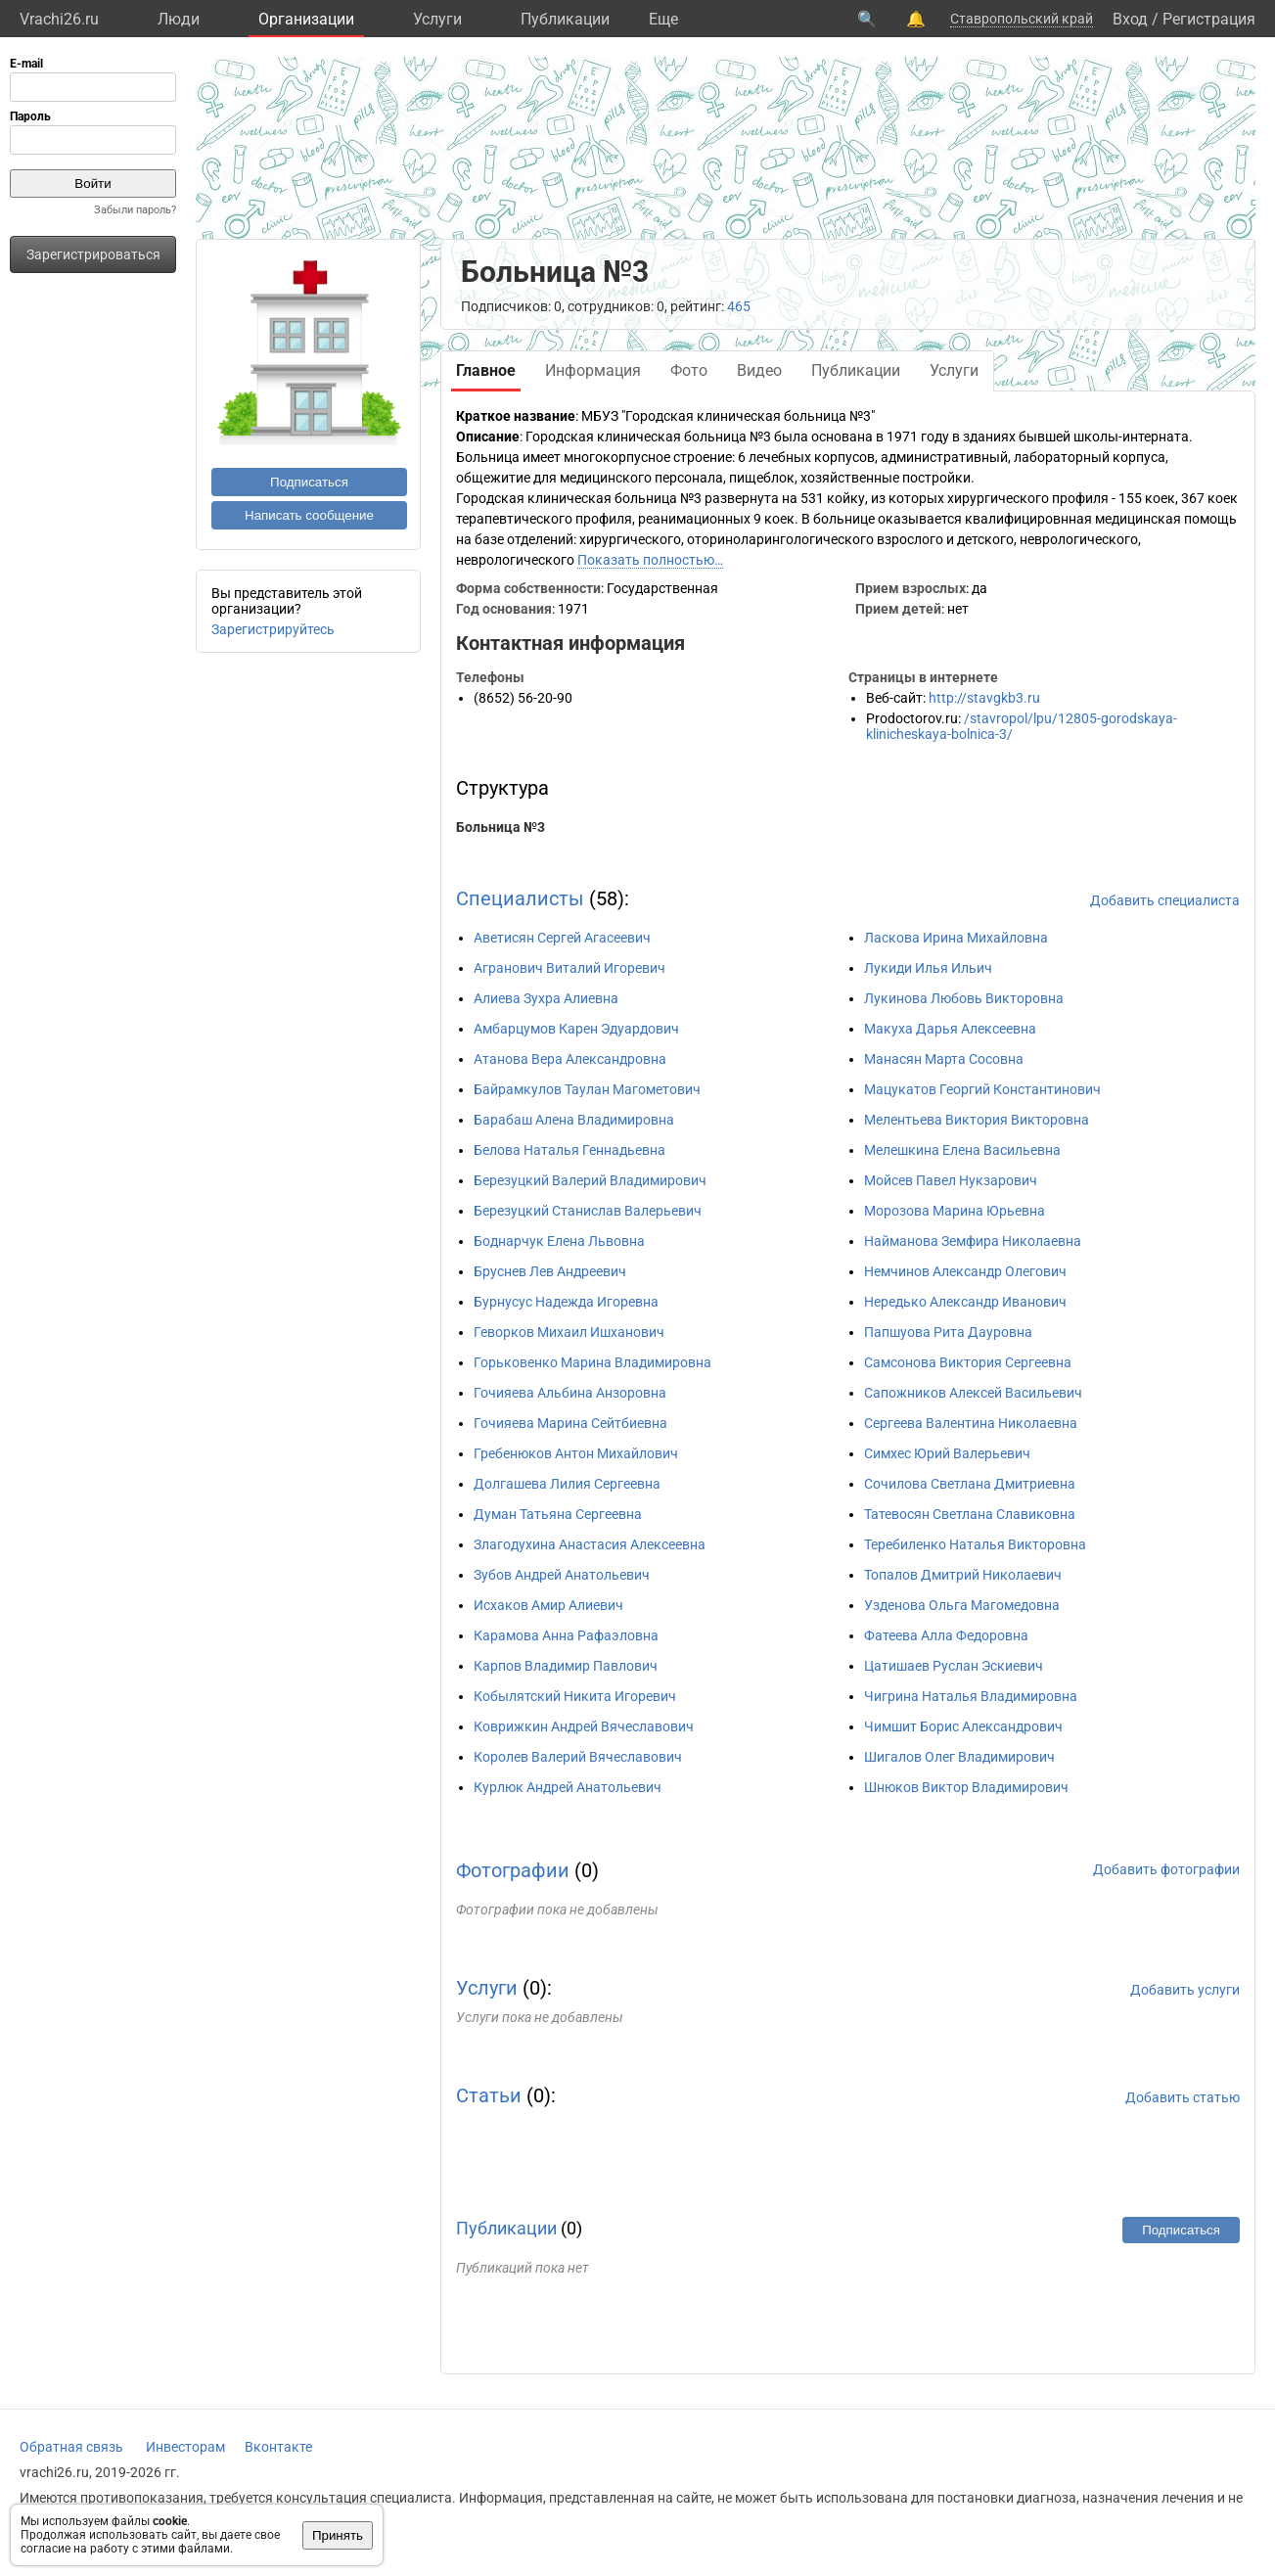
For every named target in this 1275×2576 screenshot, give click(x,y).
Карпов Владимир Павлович (566, 1666)
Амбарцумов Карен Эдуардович (576, 1028)
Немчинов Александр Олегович (965, 1271)
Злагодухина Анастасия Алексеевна (590, 1544)
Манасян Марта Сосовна (944, 1059)
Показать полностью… (650, 560)
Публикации (565, 19)
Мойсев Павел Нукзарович (950, 1180)
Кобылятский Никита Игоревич (575, 1696)
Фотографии (512, 1870)
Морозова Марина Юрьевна (954, 1211)
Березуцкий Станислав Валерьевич (588, 1211)
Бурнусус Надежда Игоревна (566, 1302)
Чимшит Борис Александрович (963, 1726)
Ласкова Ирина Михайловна (956, 937)
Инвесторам (185, 2447)
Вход (1130, 19)
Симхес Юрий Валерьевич (947, 1453)
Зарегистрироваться (93, 254)
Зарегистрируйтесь (273, 629)
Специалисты (520, 898)
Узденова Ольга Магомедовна (962, 1605)
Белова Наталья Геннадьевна (569, 1150)
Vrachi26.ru (59, 19)
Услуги (437, 19)
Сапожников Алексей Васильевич (973, 1393)
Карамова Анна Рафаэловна (566, 1635)
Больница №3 (500, 827)
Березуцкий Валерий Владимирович (590, 1180)
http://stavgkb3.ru (984, 698)
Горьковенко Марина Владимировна (592, 1362)
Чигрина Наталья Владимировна (970, 1696)
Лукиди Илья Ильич (928, 968)
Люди (179, 19)
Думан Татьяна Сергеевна (558, 1514)
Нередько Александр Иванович (965, 1302)
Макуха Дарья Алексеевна (950, 1028)
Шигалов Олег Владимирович (959, 1757)
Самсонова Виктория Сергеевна (967, 1362)
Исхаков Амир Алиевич (548, 1605)
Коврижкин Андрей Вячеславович (584, 1726)
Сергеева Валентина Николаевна (970, 1423)
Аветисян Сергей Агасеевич (562, 937)
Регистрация (1208, 19)
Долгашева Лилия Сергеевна (567, 1484)
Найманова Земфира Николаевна (972, 1241)
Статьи (489, 2095)
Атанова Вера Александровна (570, 1059)
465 (739, 306)
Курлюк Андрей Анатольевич (567, 1787)
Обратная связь (71, 2447)
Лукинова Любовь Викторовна (964, 998)
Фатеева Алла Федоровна (946, 1635)
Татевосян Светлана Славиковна (969, 1514)
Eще (663, 19)
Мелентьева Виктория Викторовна (976, 1119)
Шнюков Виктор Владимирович (966, 1787)
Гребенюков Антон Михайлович (576, 1453)
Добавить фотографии (1166, 1869)
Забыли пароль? (135, 210)
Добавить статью (1182, 2097)
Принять (337, 2535)
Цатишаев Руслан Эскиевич (953, 1666)
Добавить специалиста (1165, 900)
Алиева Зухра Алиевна (546, 998)
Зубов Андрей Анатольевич (562, 1575)
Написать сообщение (309, 515)
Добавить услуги (1185, 1990)
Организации (306, 19)
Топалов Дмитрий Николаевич (963, 1575)
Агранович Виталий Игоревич (569, 968)
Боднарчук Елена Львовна (559, 1241)
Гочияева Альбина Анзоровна (570, 1393)
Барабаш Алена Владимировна (574, 1119)
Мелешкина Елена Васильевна (962, 1150)
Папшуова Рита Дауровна (948, 1332)
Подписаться (309, 482)
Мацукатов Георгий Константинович (982, 1089)
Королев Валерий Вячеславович (578, 1757)
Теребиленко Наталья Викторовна (975, 1544)
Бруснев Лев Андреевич (550, 1271)
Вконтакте (278, 2447)
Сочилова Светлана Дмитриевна (969, 1484)
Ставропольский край (1021, 18)
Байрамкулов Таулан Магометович (587, 1089)
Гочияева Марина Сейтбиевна (570, 1423)
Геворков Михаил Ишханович (569, 1332)
